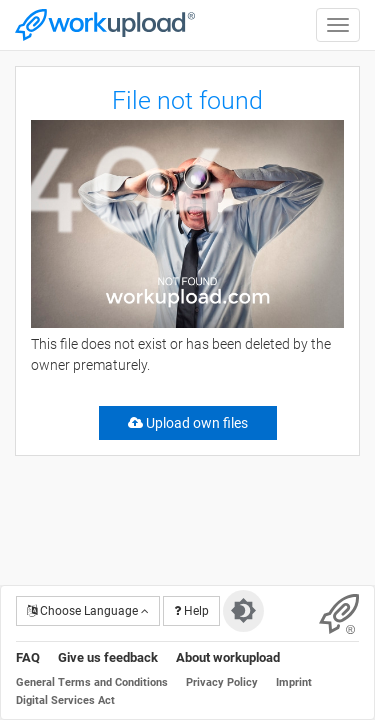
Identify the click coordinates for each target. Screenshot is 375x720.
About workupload (228, 657)
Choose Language (88, 611)
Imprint (294, 682)
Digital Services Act (65, 700)
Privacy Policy (222, 682)
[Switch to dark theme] (243, 611)
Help (191, 611)
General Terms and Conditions (92, 682)
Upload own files (188, 423)
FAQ (28, 657)
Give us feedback (108, 657)
